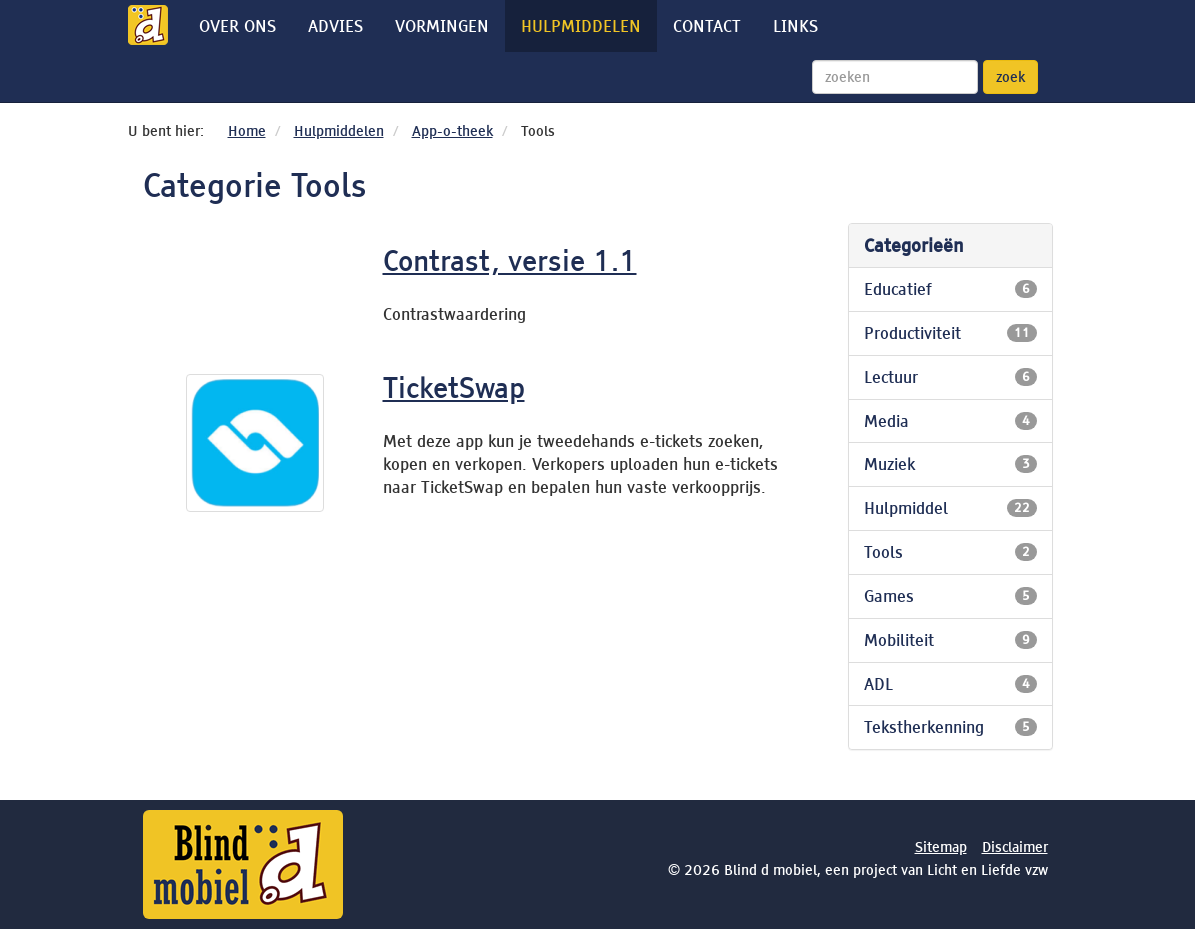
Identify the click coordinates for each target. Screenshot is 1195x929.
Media (950, 421)
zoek (1010, 77)
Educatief (950, 289)
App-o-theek (452, 131)
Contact (707, 26)
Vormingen (442, 26)
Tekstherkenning (950, 727)
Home (247, 131)
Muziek (950, 464)
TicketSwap (454, 388)
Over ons (237, 26)
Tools (950, 552)
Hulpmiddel (950, 508)
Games (950, 596)
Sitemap (941, 847)
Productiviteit (950, 333)
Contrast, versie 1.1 (510, 261)
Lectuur (950, 377)
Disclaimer (1015, 847)
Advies (335, 26)
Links (795, 26)
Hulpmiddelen (581, 26)
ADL (950, 684)
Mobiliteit (950, 640)
